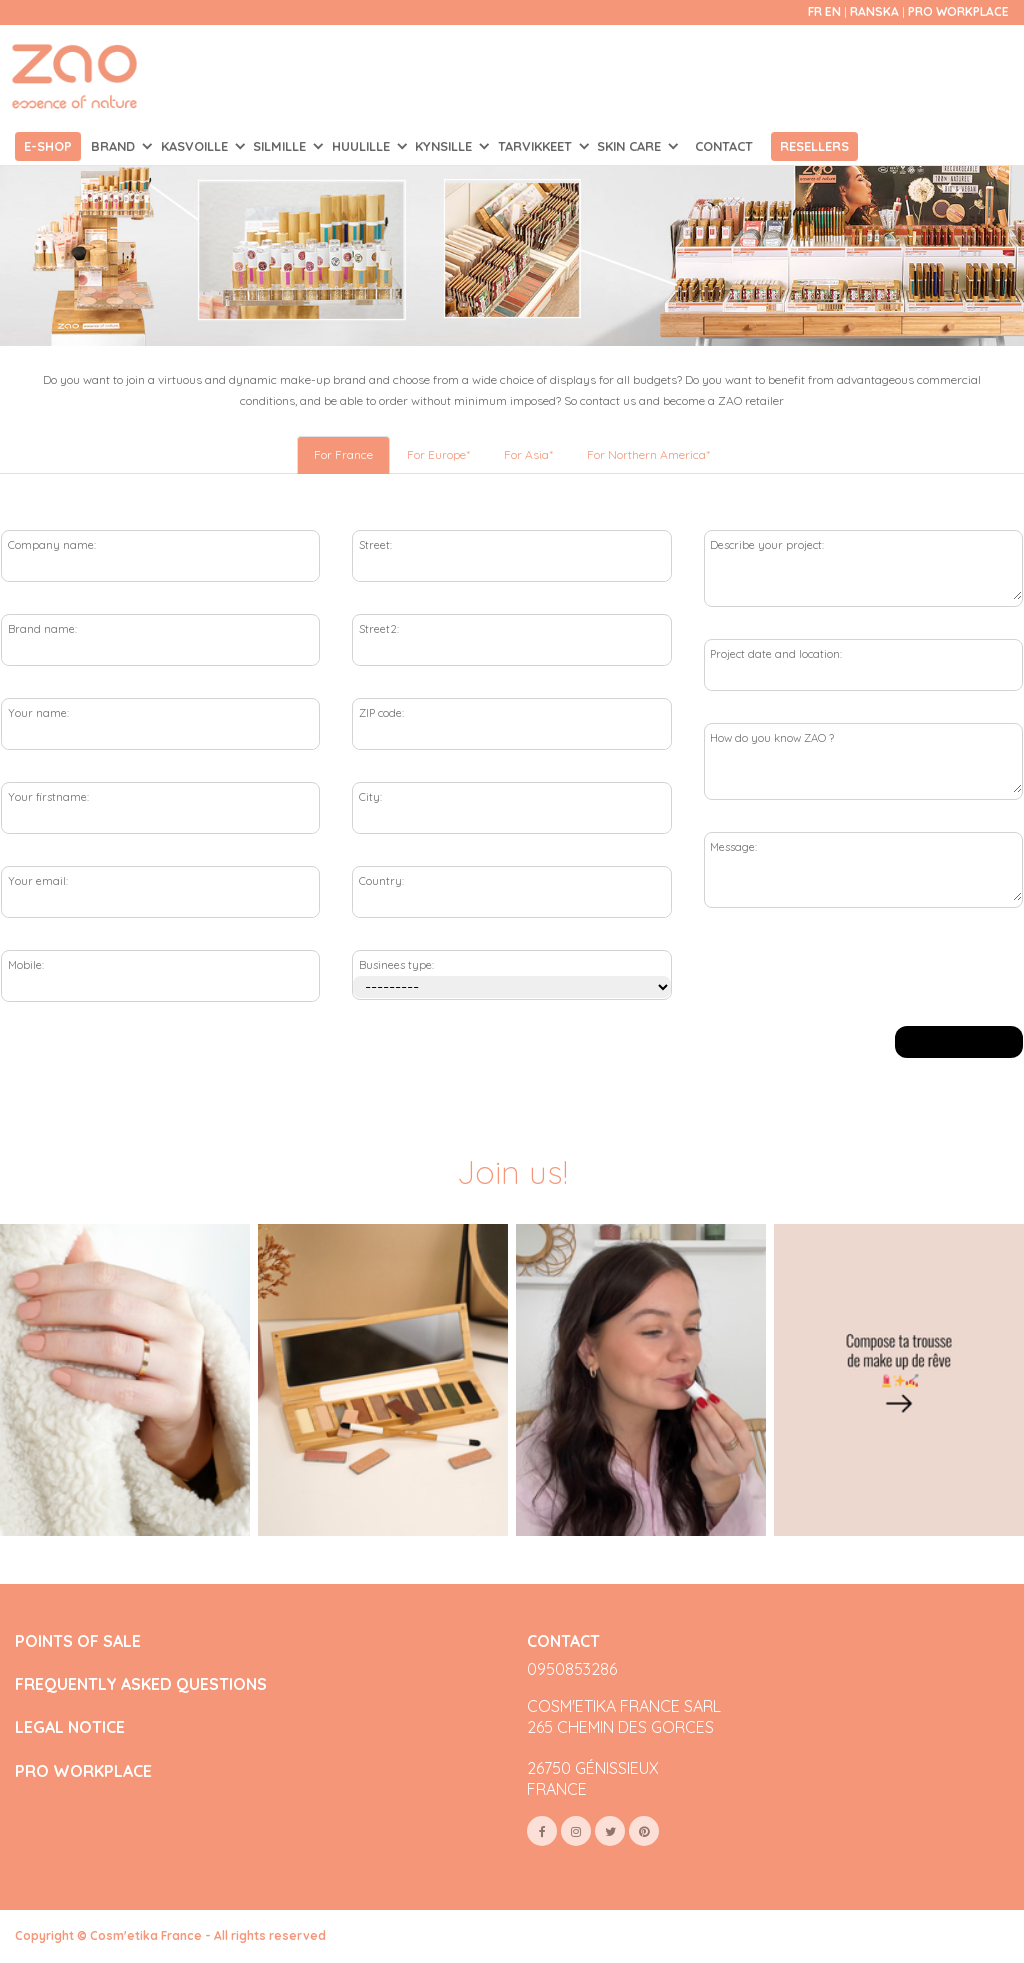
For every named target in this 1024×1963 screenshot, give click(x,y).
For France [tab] (343, 454)
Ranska (876, 11)
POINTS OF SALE (78, 1641)
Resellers (814, 146)
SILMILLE (281, 146)
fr (815, 11)
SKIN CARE (631, 146)
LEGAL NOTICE (70, 1727)
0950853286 (572, 1669)
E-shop (48, 146)
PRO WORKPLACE (83, 1771)
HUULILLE (363, 146)
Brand (115, 146)
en (833, 11)
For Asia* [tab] (528, 454)
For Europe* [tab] (438, 454)
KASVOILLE (196, 146)
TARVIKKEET (537, 146)
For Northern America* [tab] (648, 454)
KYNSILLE (445, 146)
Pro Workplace (958, 11)
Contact (724, 146)
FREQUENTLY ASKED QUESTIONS (141, 1684)
